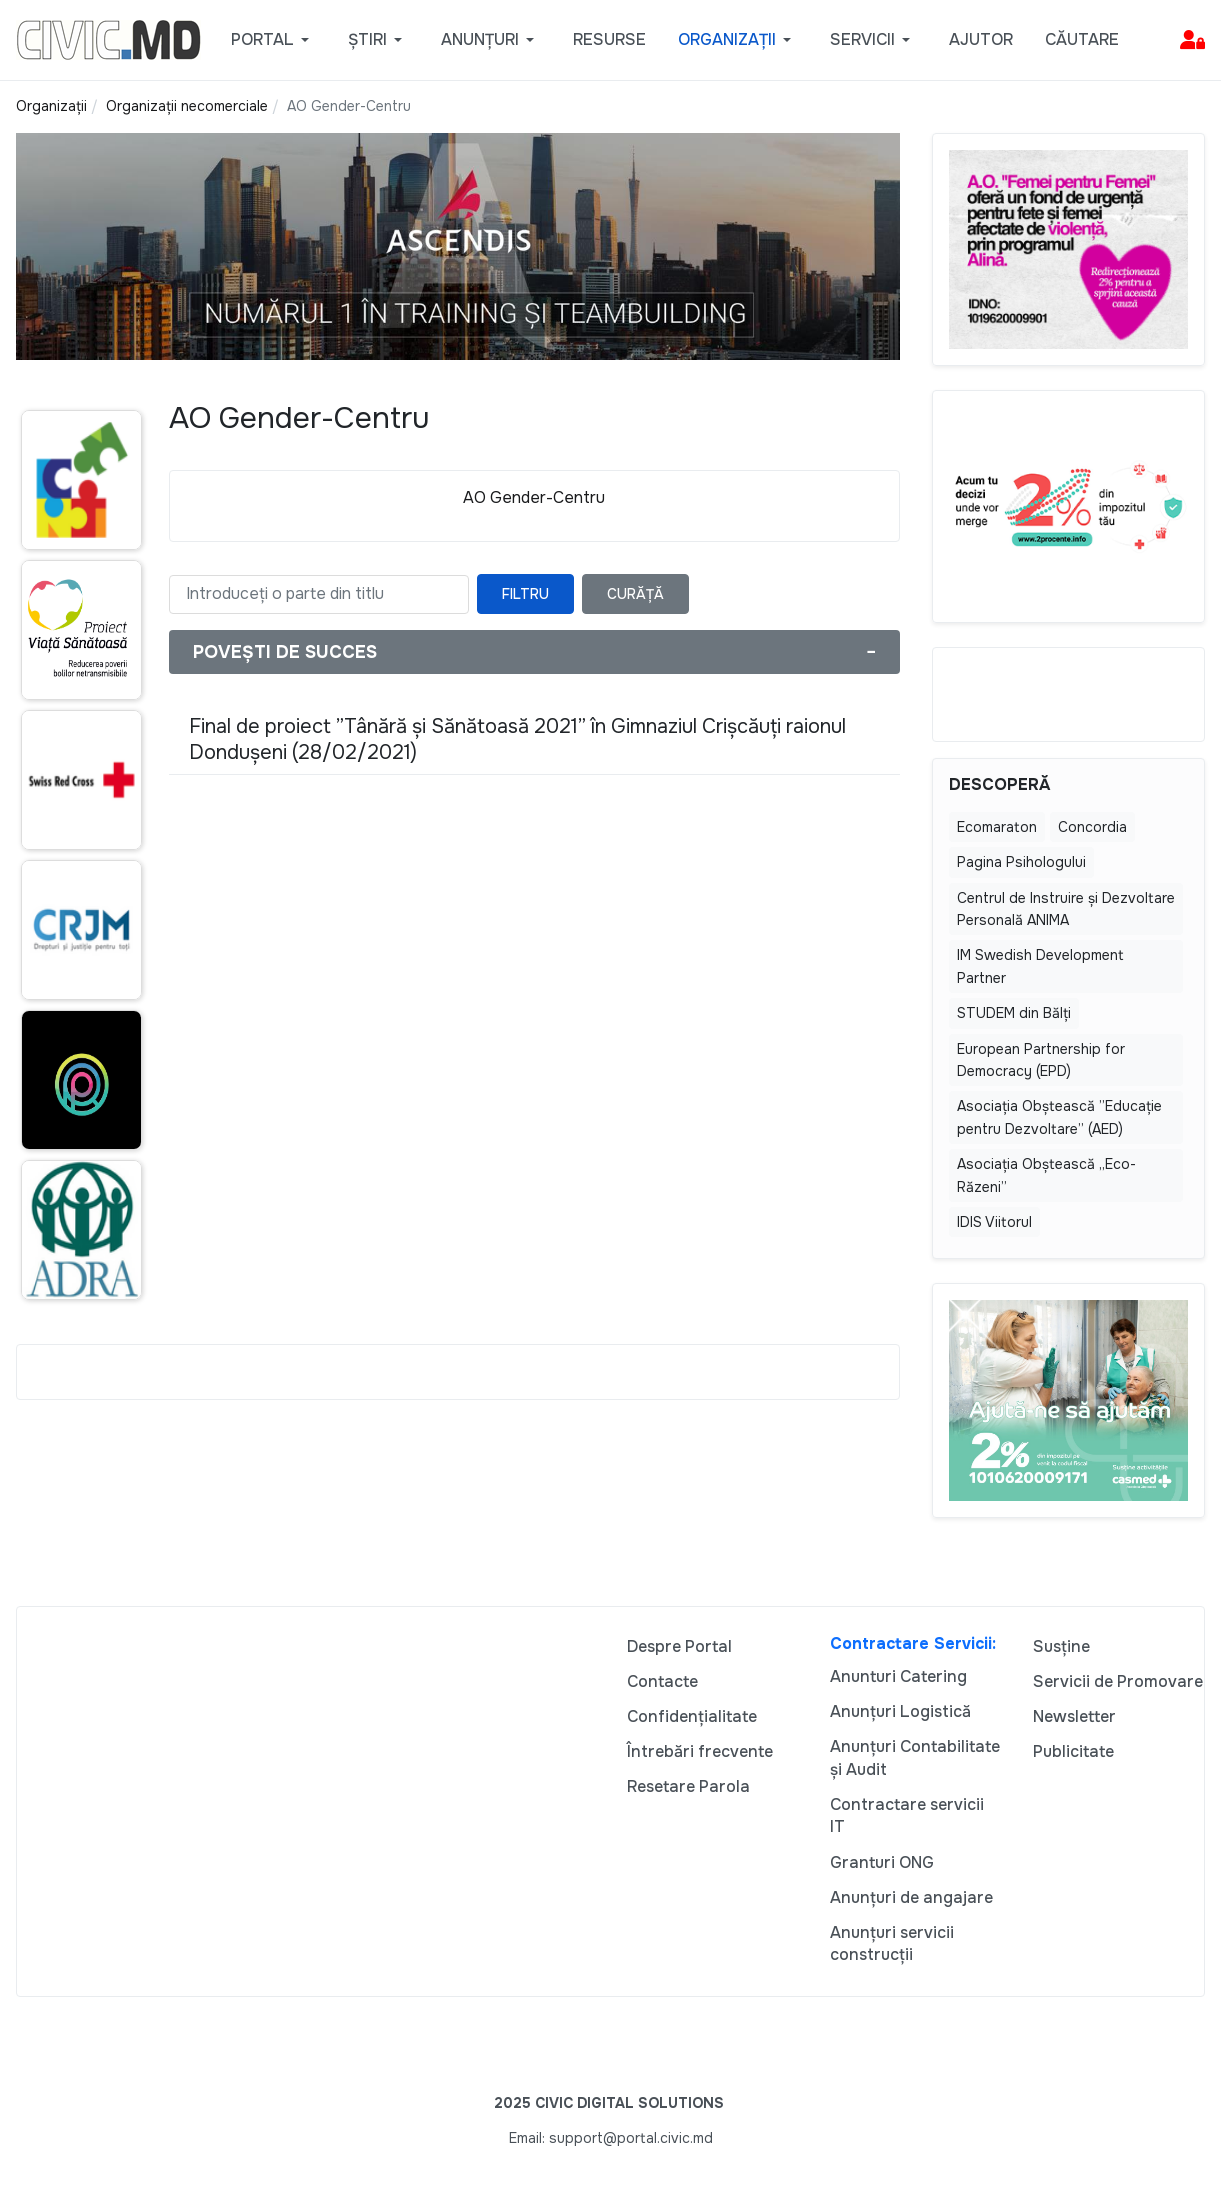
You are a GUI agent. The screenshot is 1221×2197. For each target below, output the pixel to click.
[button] (273, 40)
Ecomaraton (997, 827)
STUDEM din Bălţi (1014, 1013)
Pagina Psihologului (1021, 862)
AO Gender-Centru (534, 497)
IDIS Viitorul (994, 1222)
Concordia (1092, 827)
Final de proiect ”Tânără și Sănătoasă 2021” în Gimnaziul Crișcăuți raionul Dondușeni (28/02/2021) (517, 739)
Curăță (635, 594)
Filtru (525, 594)
